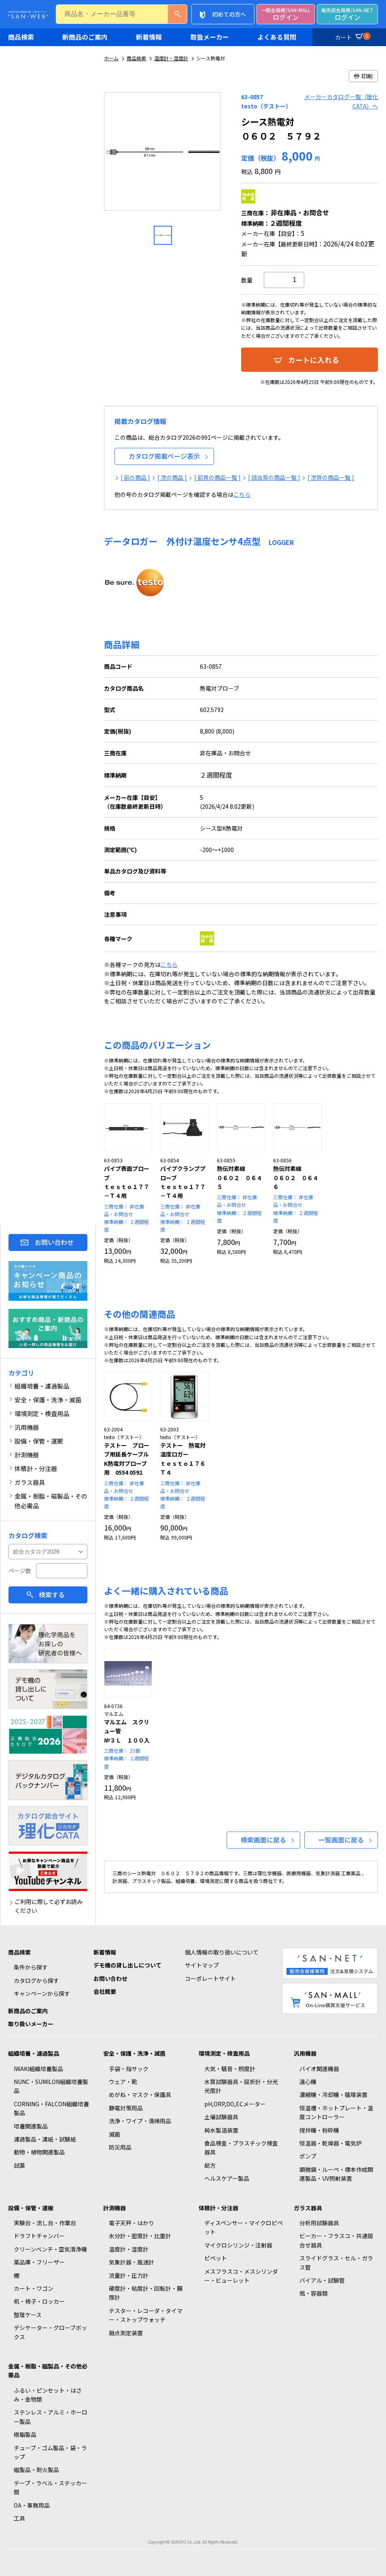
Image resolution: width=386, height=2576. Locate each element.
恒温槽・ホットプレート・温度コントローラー (336, 2112)
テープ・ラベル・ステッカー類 (50, 2487)
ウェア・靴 (123, 2082)
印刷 (363, 76)
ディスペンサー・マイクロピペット (243, 2227)
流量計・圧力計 (128, 2275)
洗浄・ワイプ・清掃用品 (140, 2121)
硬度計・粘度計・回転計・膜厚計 (145, 2292)
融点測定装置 (126, 2333)
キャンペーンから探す (42, 1993)
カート (351, 35)
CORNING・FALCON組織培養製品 (51, 2108)
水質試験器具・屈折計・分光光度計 (241, 2086)
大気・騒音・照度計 (229, 2069)
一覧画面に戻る (341, 1840)
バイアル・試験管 (322, 2280)
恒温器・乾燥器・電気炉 (330, 2143)
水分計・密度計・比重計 (140, 2236)
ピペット (215, 2258)
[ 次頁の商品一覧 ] (331, 477)
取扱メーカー (209, 37)
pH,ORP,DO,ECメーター (235, 2104)
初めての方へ (229, 14)
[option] (163, 154)
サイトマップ (202, 1965)
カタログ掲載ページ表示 (164, 456)
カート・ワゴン (33, 2288)
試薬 (19, 2165)
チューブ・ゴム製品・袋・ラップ (50, 2452)
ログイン (285, 14)
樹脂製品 (25, 2434)
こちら (241, 494)
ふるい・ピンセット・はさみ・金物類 (48, 2394)
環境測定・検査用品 (224, 2053)
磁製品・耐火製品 (36, 2470)
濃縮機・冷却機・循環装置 (333, 2094)
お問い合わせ (54, 1242)
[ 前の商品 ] (135, 477)
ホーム (111, 58)
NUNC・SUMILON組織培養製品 (51, 2086)
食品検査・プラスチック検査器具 (241, 2147)
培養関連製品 (31, 2126)
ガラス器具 (308, 2208)
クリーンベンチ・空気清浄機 (50, 2249)
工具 (19, 2518)
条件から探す (31, 1967)
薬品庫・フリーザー (39, 2262)
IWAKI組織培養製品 (38, 2069)
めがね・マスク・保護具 (140, 2094)
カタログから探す (36, 1980)
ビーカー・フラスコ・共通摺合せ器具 (336, 2240)
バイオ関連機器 (319, 2069)
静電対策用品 (126, 2108)
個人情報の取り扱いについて (222, 1952)
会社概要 (104, 1991)
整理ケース (28, 2315)
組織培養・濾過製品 (33, 2053)
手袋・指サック (128, 2069)
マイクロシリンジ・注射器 (238, 2245)
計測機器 (114, 2208)
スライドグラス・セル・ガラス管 (336, 2262)
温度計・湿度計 (171, 58)
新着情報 (149, 37)
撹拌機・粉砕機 (319, 2130)
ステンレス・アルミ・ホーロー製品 (50, 2416)
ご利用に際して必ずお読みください (49, 1906)
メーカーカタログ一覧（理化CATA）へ (341, 101)
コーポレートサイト (210, 1978)
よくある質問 (276, 37)
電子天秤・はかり (131, 2223)
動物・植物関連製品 (39, 2152)
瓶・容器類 (313, 2293)
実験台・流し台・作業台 (45, 2223)
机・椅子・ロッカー (39, 2301)
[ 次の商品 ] (172, 477)
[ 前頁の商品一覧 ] (217, 477)
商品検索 (21, 37)
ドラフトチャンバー (39, 2236)
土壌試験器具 (221, 2117)
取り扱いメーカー (30, 2024)
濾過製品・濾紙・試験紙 (45, 2139)
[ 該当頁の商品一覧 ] (274, 477)
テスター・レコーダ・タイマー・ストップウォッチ (145, 2315)
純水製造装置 (221, 2130)
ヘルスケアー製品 (226, 2178)
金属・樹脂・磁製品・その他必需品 (47, 2370)
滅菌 (114, 2134)
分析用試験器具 (319, 2223)
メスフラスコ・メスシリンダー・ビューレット (241, 2275)
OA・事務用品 (32, 2505)
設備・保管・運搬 (30, 2208)
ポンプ (307, 2156)
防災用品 (120, 2147)
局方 (210, 2165)
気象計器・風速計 (131, 2262)
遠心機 (307, 2082)
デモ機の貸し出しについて (127, 1965)
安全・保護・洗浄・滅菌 (134, 2053)
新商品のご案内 (85, 37)
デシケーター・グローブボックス (50, 2332)
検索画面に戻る (263, 1840)
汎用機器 (305, 2053)
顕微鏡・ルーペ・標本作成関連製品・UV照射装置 (336, 2173)
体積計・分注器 (218, 2208)
